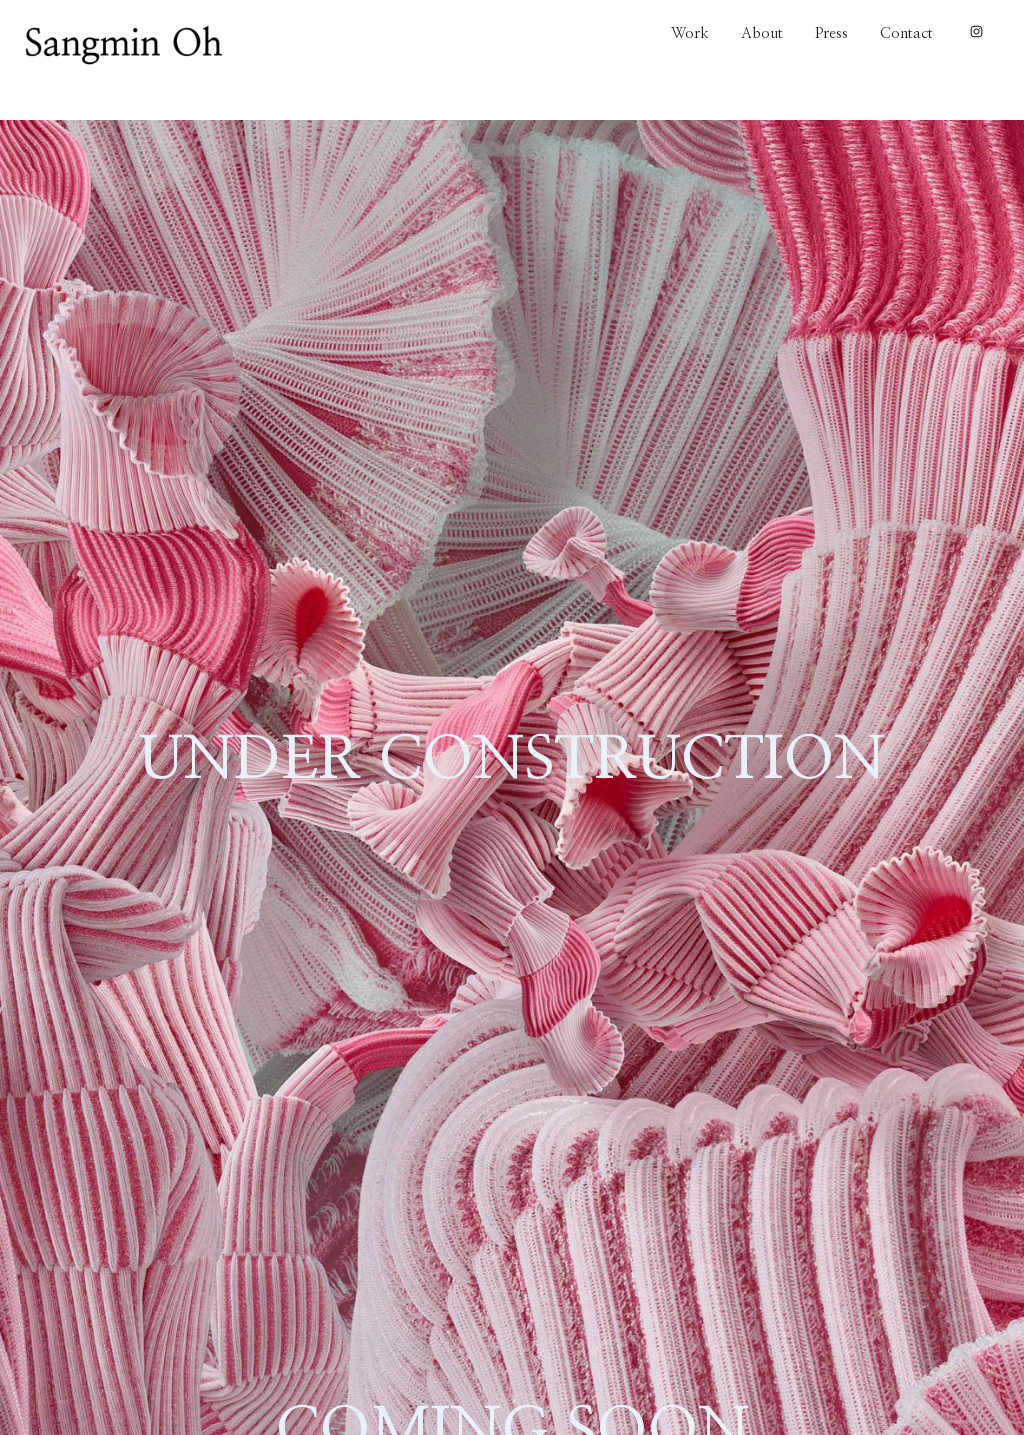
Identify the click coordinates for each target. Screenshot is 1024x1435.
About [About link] (762, 32)
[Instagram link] (974, 33)
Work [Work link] (690, 32)
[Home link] (124, 45)
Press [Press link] (831, 32)
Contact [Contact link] (906, 32)
